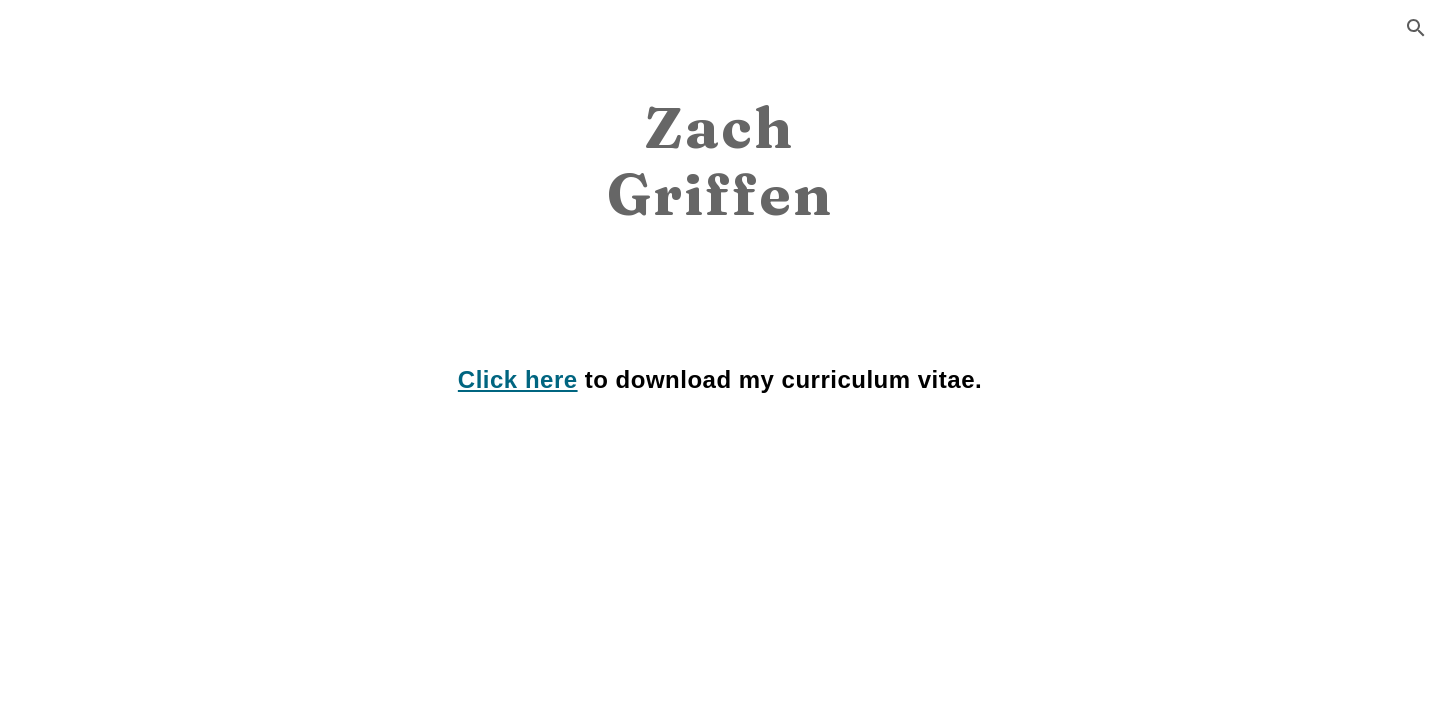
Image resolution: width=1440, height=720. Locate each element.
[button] (1416, 28)
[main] (720, 159)
